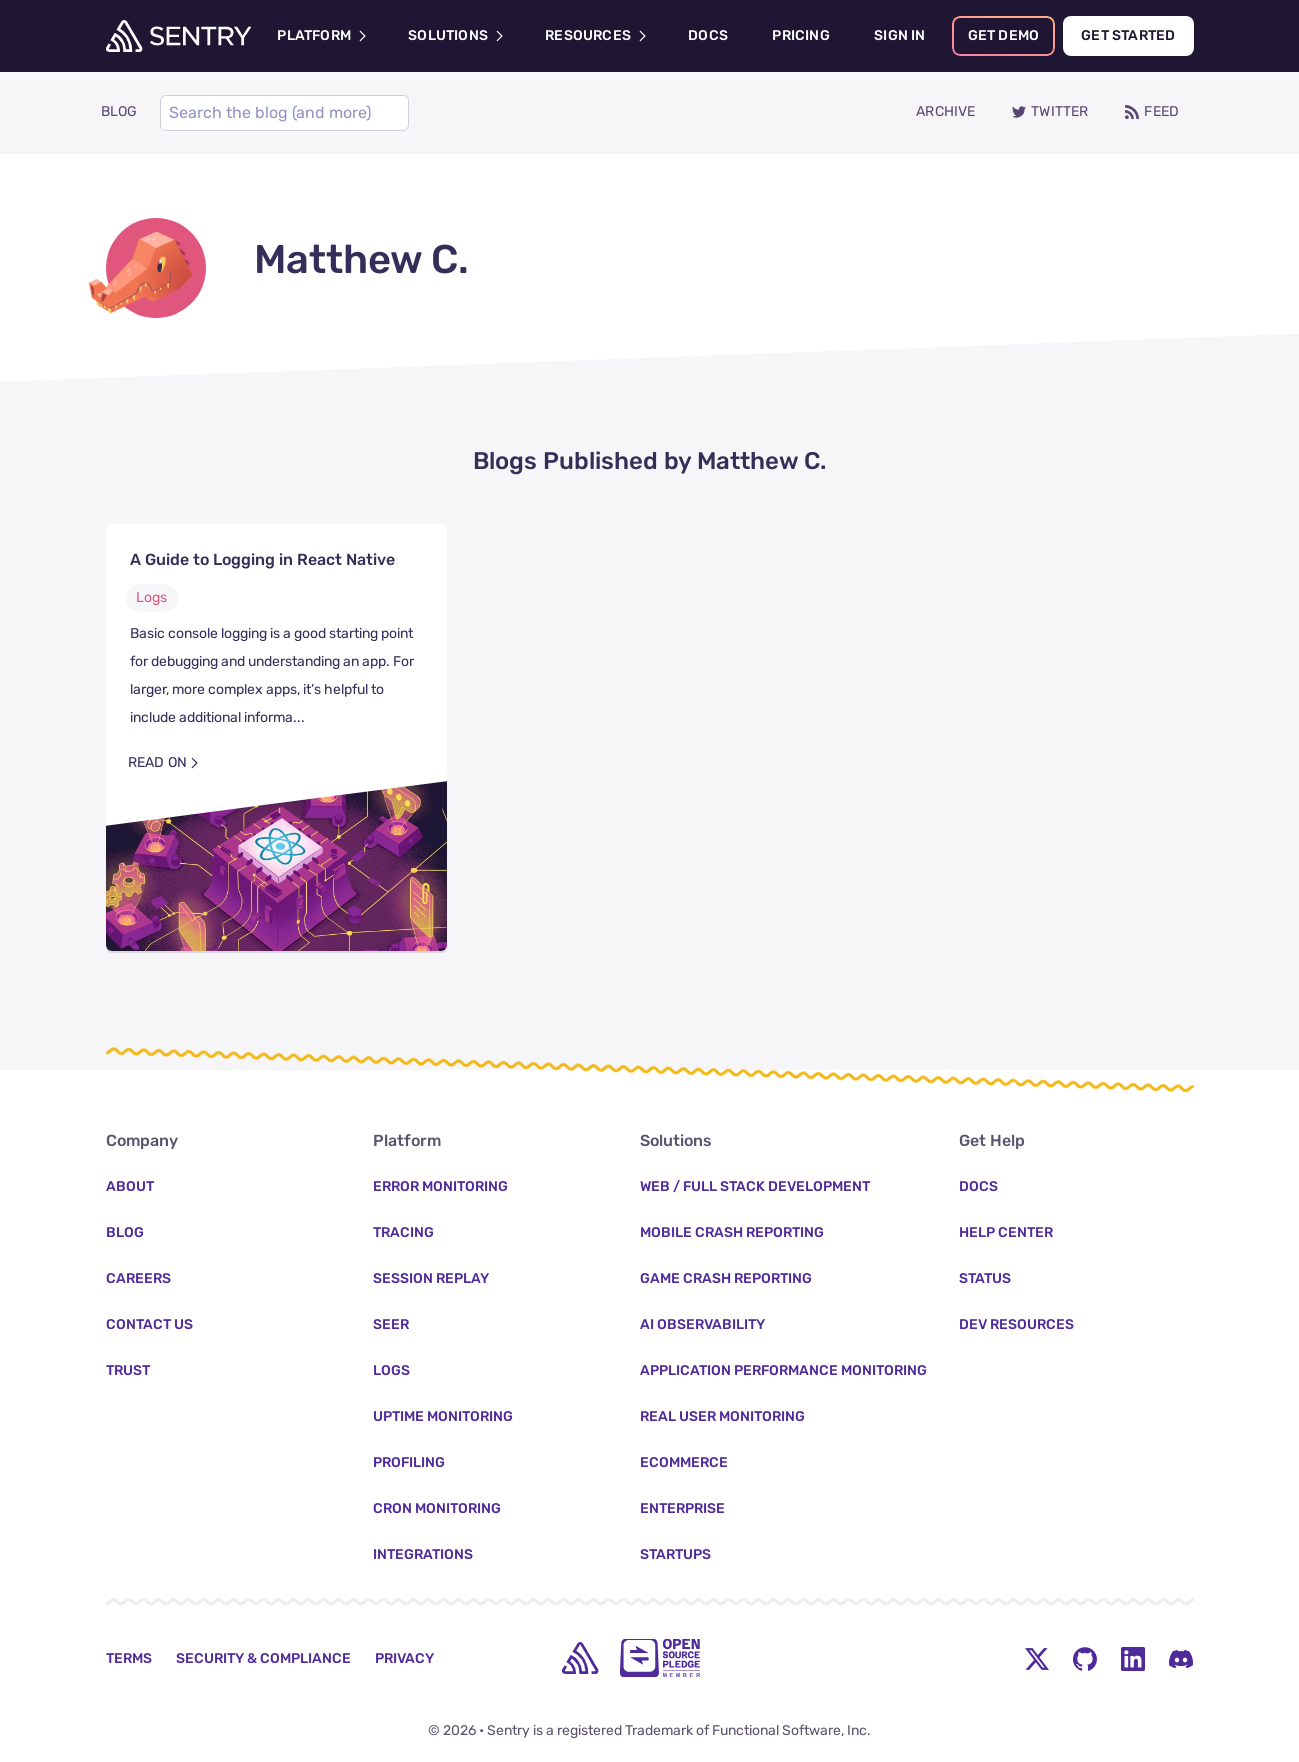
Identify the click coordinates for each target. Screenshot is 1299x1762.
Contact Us (149, 1324)
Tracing (403, 1232)
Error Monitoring (440, 1186)
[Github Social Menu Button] (1085, 1658)
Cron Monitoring (437, 1508)
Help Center (1006, 1232)
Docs (978, 1186)
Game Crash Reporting (726, 1278)
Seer (391, 1324)
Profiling (409, 1462)
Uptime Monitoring (443, 1416)
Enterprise (682, 1508)
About (130, 1186)
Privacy (404, 1658)
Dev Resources (1016, 1324)
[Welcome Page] (178, 36)
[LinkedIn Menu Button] (1133, 1658)
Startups (675, 1554)
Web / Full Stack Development (755, 1186)
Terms (129, 1658)
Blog (125, 1232)
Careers (138, 1278)
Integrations (423, 1554)
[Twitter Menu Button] (1037, 1658)
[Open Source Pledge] (660, 1658)
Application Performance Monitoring (783, 1370)
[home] (580, 1658)
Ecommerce (684, 1462)
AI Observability (702, 1324)
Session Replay (431, 1278)
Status (985, 1278)
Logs (151, 599)
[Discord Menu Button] (1181, 1658)
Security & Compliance (263, 1658)
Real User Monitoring (722, 1416)
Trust (128, 1370)
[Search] (280, 114)
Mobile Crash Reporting (732, 1232)
